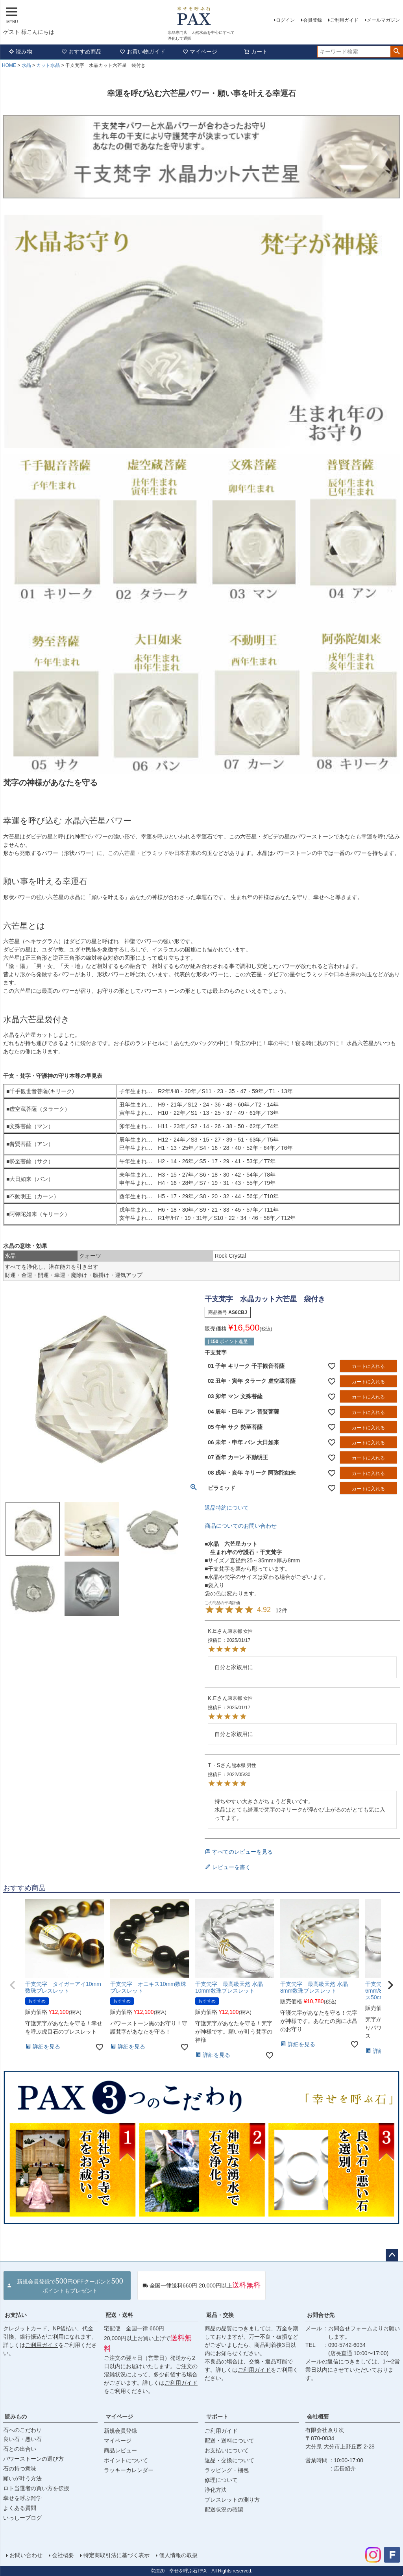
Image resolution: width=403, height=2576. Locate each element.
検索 (396, 51)
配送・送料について (229, 2440)
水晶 (26, 65)
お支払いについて (227, 2450)
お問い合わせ (26, 2555)
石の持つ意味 (19, 2468)
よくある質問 (19, 2508)
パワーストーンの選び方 (33, 2459)
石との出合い (19, 2449)
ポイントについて (126, 2460)
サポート (217, 2416)
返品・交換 (220, 2315)
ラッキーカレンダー (128, 2470)
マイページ (200, 51)
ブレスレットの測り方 (232, 2499)
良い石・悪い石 (22, 2439)
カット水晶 (48, 65)
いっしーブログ (22, 2518)
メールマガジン (383, 20)
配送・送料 (119, 2315)
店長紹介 (345, 2468)
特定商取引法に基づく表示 (116, 2555)
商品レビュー (120, 2450)
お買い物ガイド (142, 51)
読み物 (20, 51)
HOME (9, 65)
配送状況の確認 (224, 2509)
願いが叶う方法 (22, 2478)
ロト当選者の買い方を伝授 (36, 2488)
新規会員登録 (120, 2431)
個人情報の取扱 (178, 2555)
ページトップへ (392, 2255)
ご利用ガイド (344, 20)
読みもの (16, 2416)
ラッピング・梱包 (227, 2470)
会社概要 (318, 2416)
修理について (221, 2480)
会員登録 (312, 20)
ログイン (285, 20)
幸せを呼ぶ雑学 (22, 2498)
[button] (12, 1985)
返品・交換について (229, 2460)
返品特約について (227, 1508)
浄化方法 (216, 2490)
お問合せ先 (321, 2315)
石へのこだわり (22, 2430)
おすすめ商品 (81, 51)
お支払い (16, 2315)
